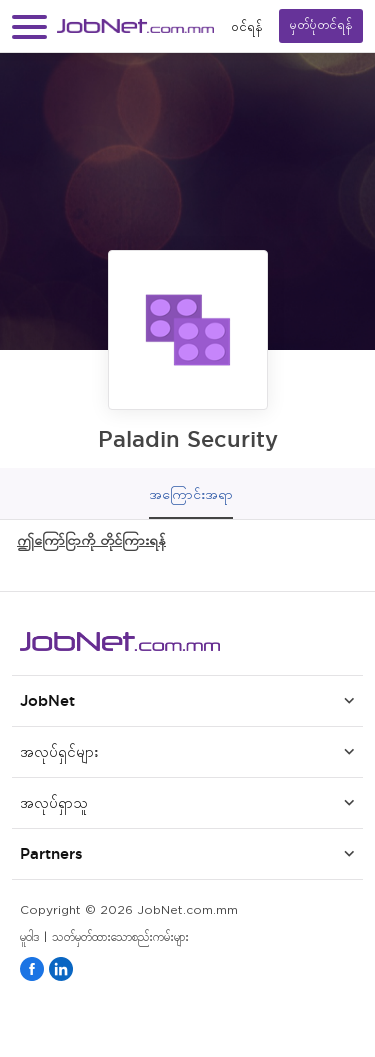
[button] (29, 26)
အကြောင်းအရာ (191, 494)
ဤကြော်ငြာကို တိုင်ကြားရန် (91, 539)
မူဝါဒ (29, 937)
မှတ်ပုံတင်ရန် (321, 25)
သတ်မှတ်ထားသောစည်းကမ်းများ (120, 937)
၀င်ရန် (247, 26)
